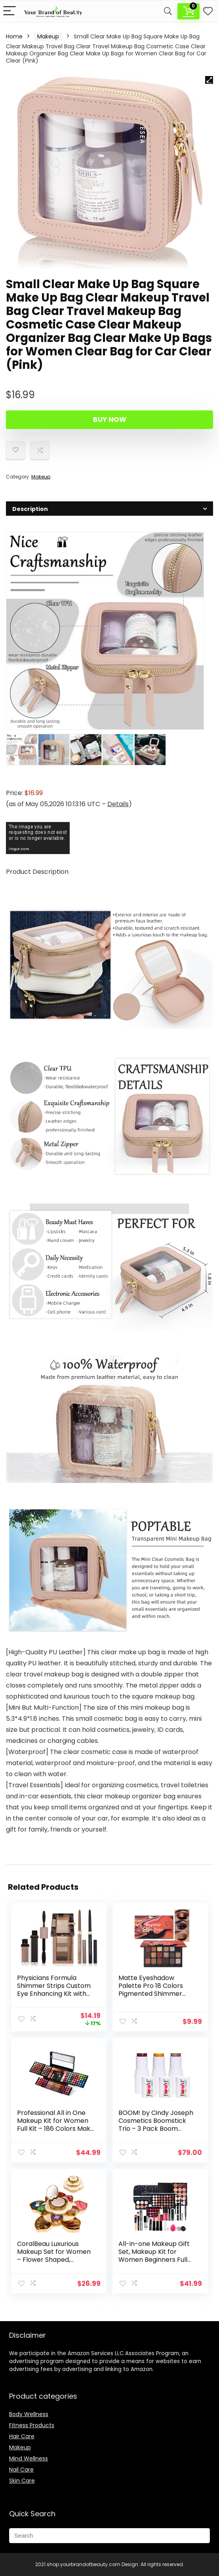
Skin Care (22, 2481)
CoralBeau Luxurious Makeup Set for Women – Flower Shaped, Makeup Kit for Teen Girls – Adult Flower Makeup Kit (54, 2263)
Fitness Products (31, 2425)
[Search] (167, 11)
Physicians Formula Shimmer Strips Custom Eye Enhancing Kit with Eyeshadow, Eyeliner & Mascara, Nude (54, 1993)
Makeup (48, 36)
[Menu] (9, 11)
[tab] (109, 508)
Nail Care (21, 2469)
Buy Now (109, 419)
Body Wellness (28, 2414)
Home (14, 36)
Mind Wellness (28, 2458)
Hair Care (21, 2436)
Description (22, 23)
